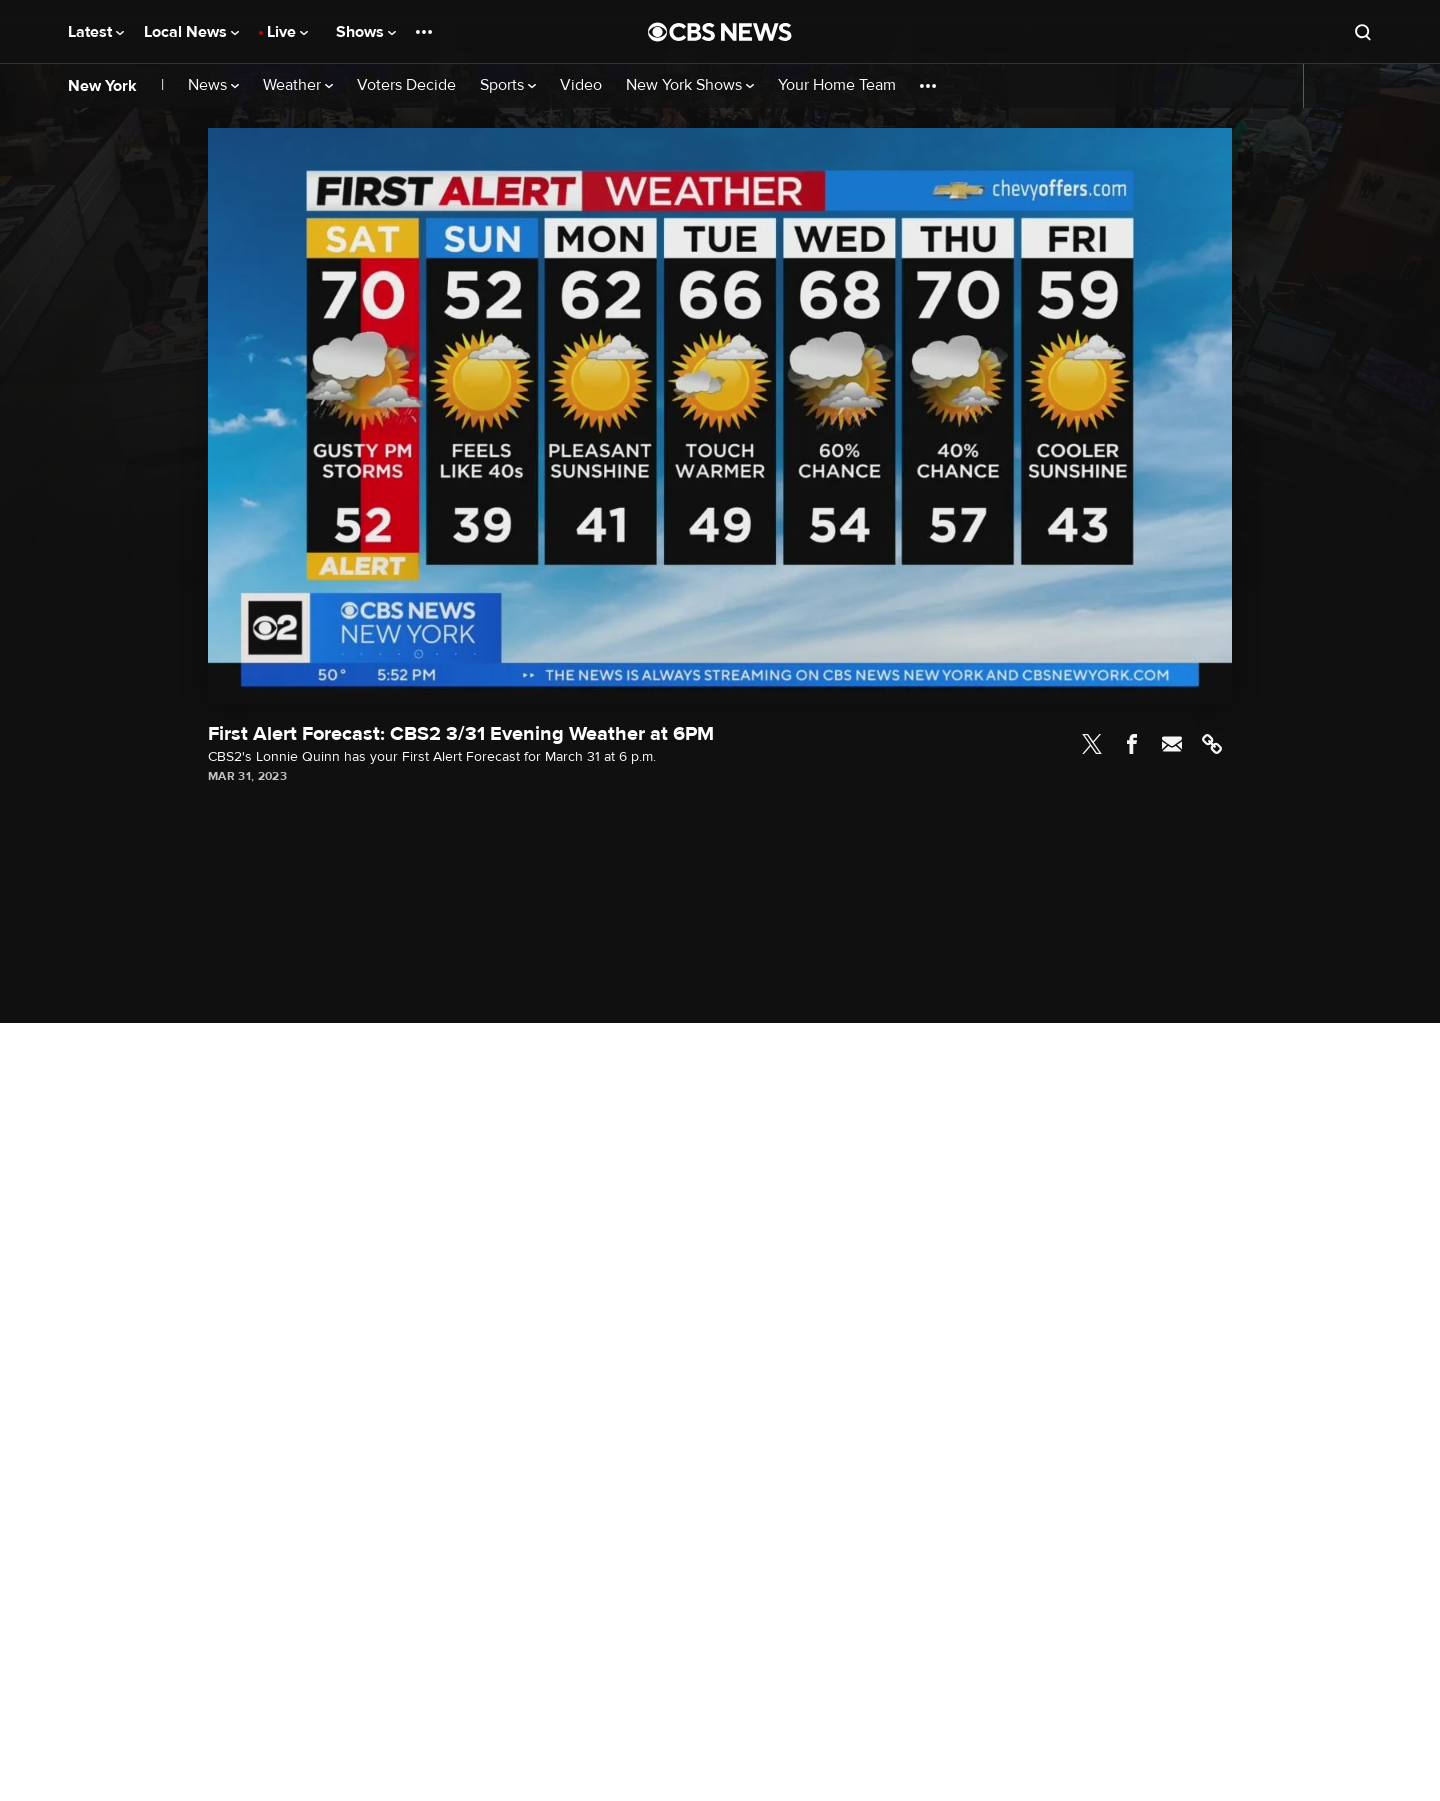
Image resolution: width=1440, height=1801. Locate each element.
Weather (298, 85)
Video (581, 85)
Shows (366, 32)
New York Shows (690, 85)
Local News (191, 32)
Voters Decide (406, 85)
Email (1172, 744)
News (213, 85)
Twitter (1092, 744)
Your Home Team (837, 85)
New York (102, 86)
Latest (96, 32)
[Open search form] (1363, 32)
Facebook (1132, 744)
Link (1212, 744)
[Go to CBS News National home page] (720, 32)
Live (287, 32)
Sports (508, 85)
